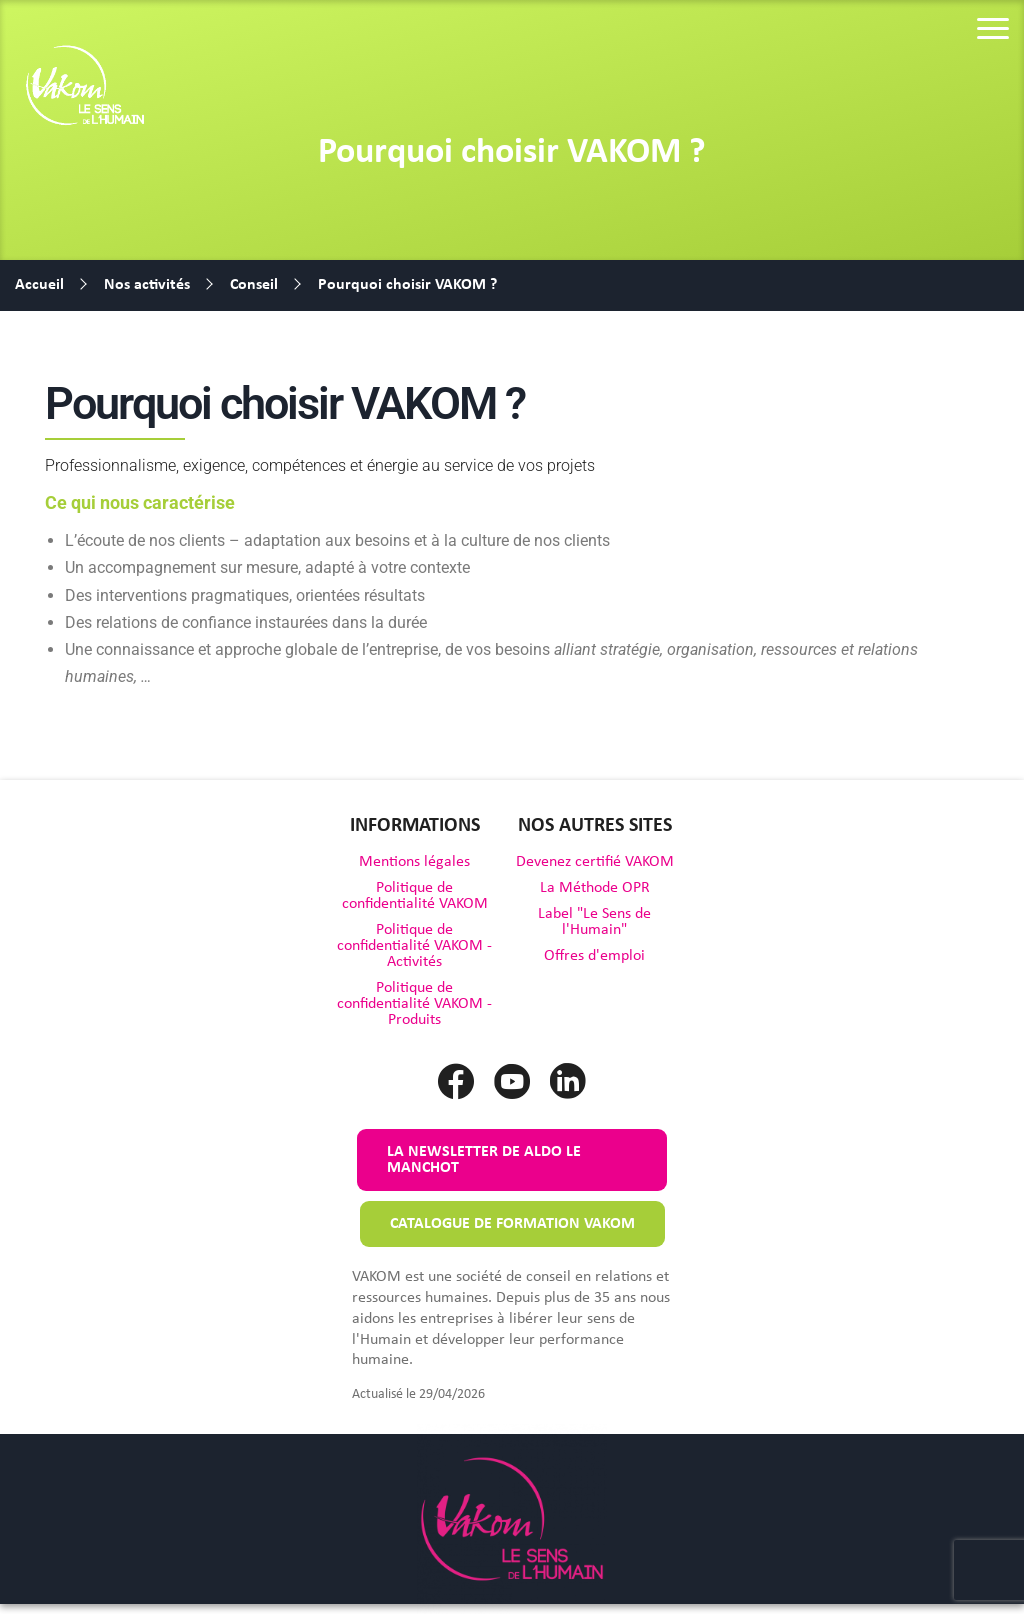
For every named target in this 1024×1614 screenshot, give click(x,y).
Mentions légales (414, 862)
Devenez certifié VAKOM (595, 862)
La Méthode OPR (595, 888)
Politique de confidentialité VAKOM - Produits (414, 1004)
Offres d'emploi (594, 956)
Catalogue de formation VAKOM (512, 1224)
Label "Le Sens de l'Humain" (594, 922)
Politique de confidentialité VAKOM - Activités (414, 946)
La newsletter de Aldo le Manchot (484, 1160)
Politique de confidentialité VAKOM (415, 896)
